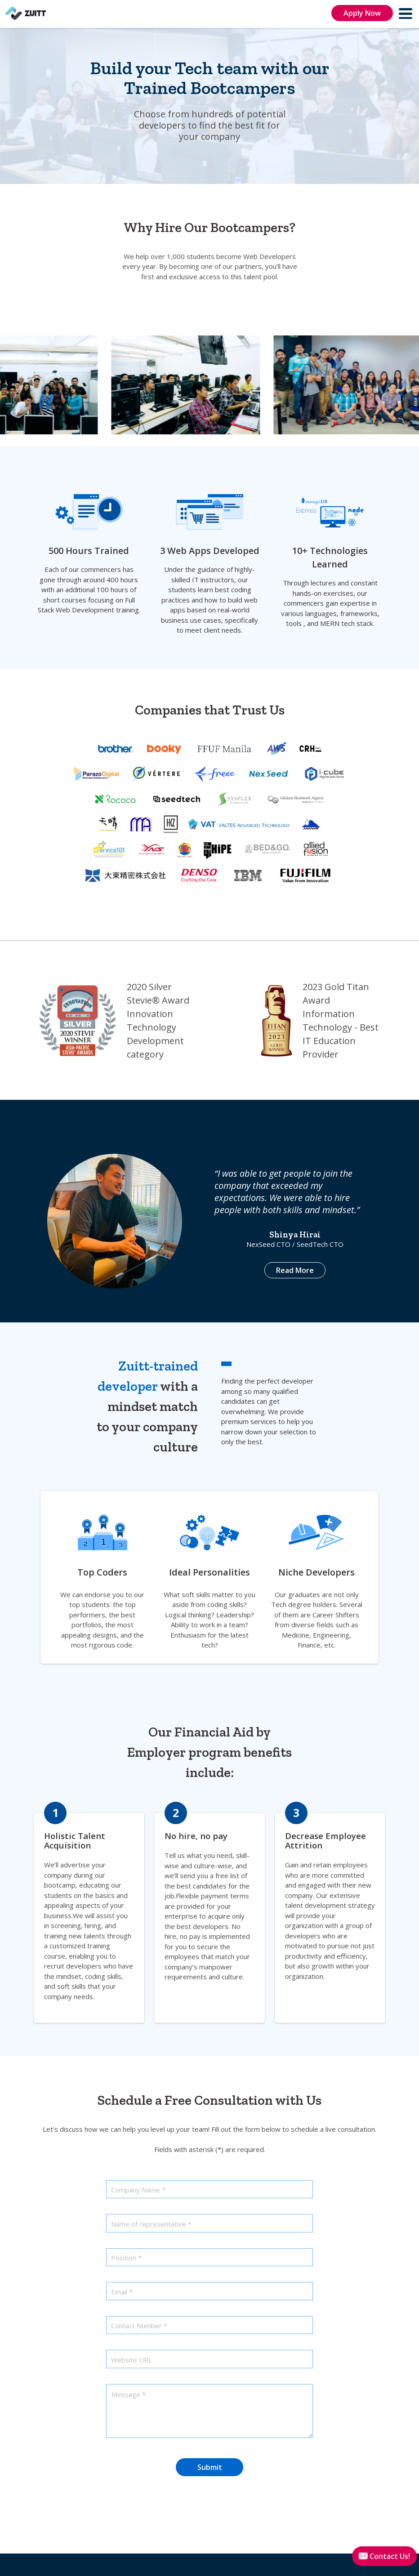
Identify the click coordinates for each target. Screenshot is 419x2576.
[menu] (406, 13)
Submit (209, 2467)
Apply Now (362, 13)
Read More (295, 1270)
